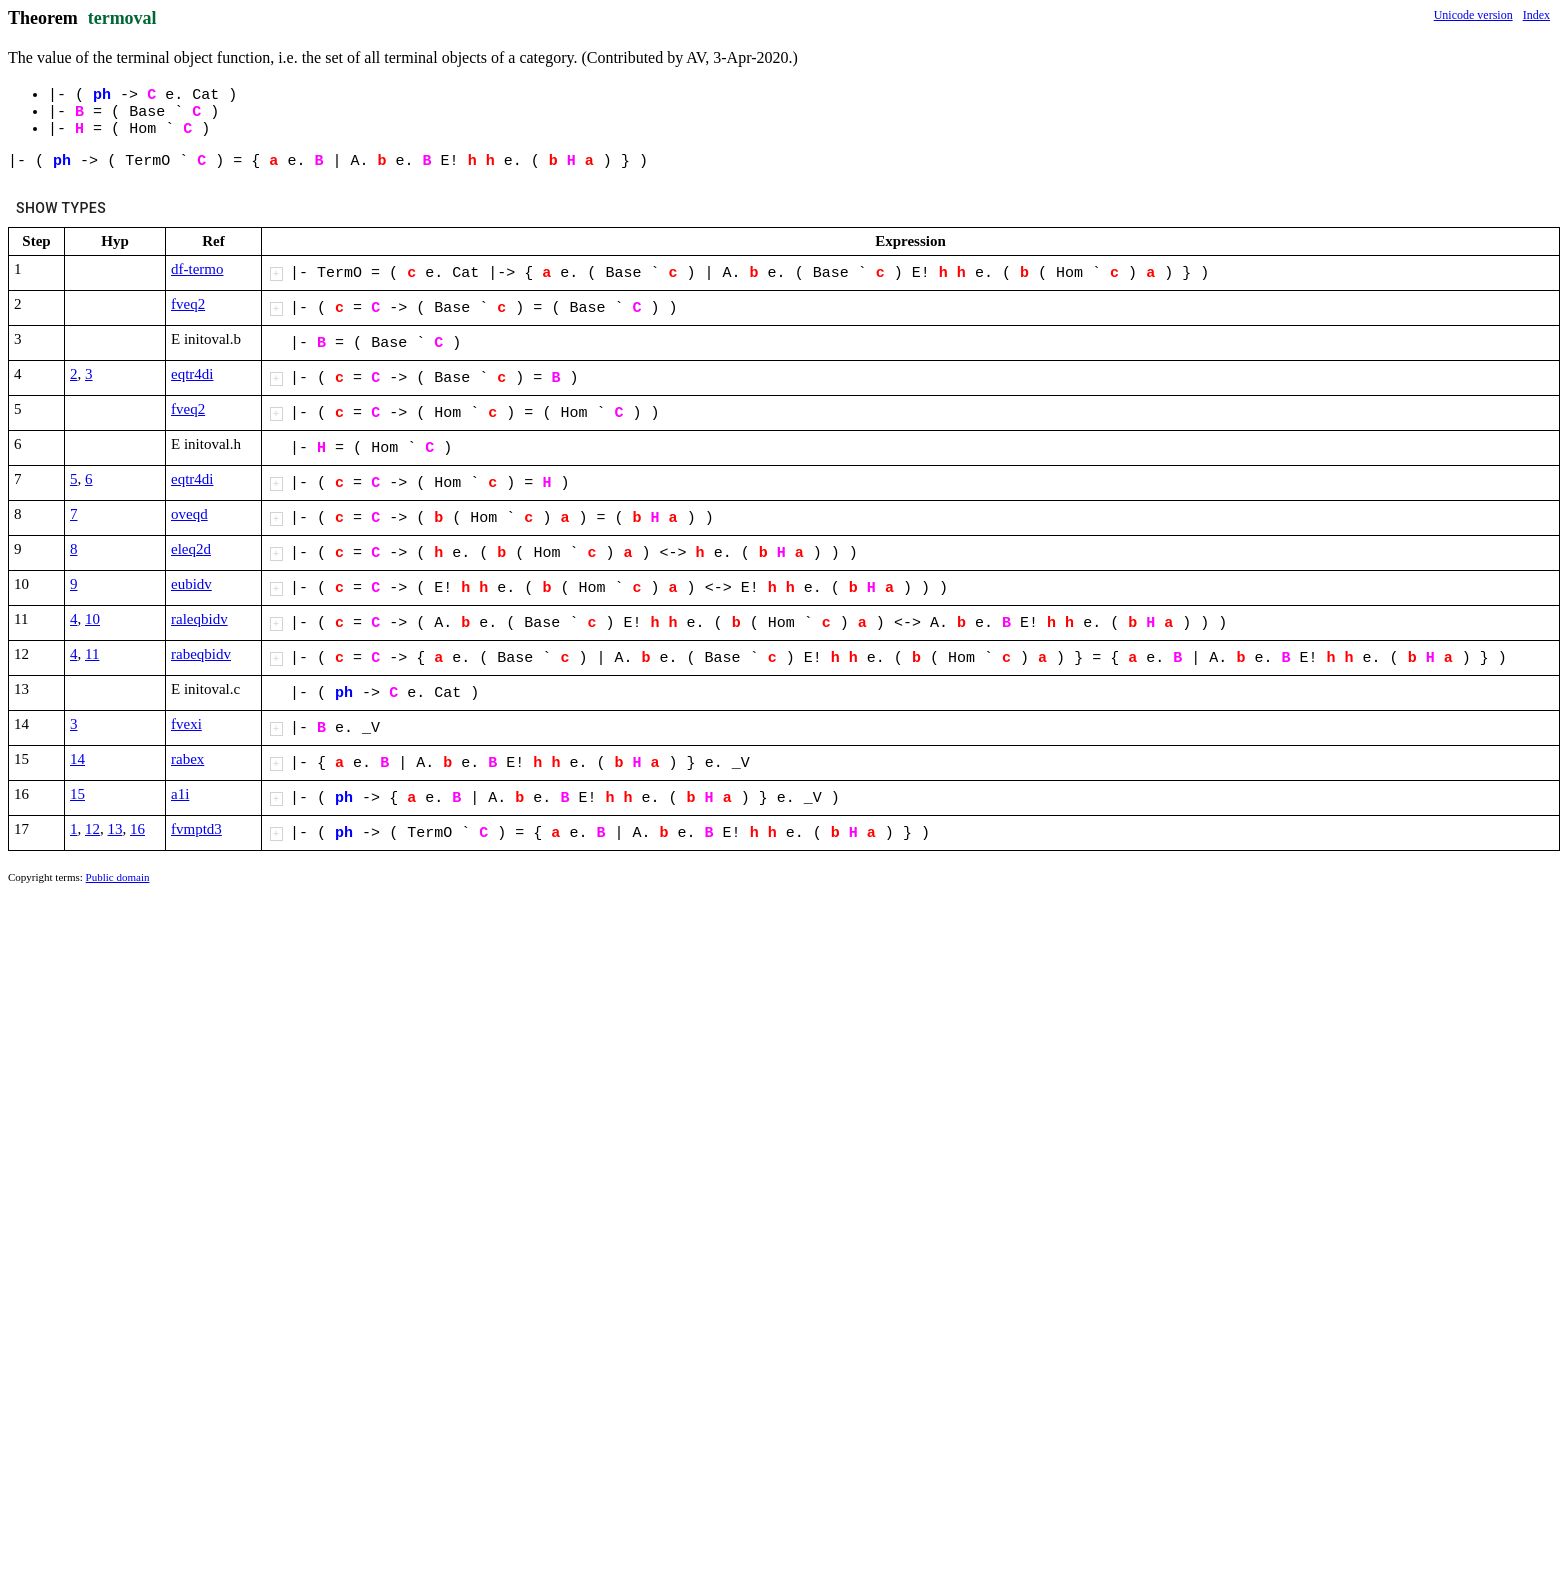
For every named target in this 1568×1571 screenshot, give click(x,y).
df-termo (197, 269)
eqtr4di (192, 374)
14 (77, 759)
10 (92, 619)
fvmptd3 (196, 829)
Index (1536, 15)
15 (77, 794)
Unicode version (1473, 15)
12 (92, 829)
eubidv (191, 584)
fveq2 (188, 304)
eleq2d (191, 549)
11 (92, 654)
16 (137, 829)
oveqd (189, 514)
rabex (187, 759)
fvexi (186, 724)
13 (115, 829)
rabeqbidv (201, 654)
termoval (122, 18)
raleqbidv (199, 619)
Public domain (118, 877)
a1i (180, 794)
